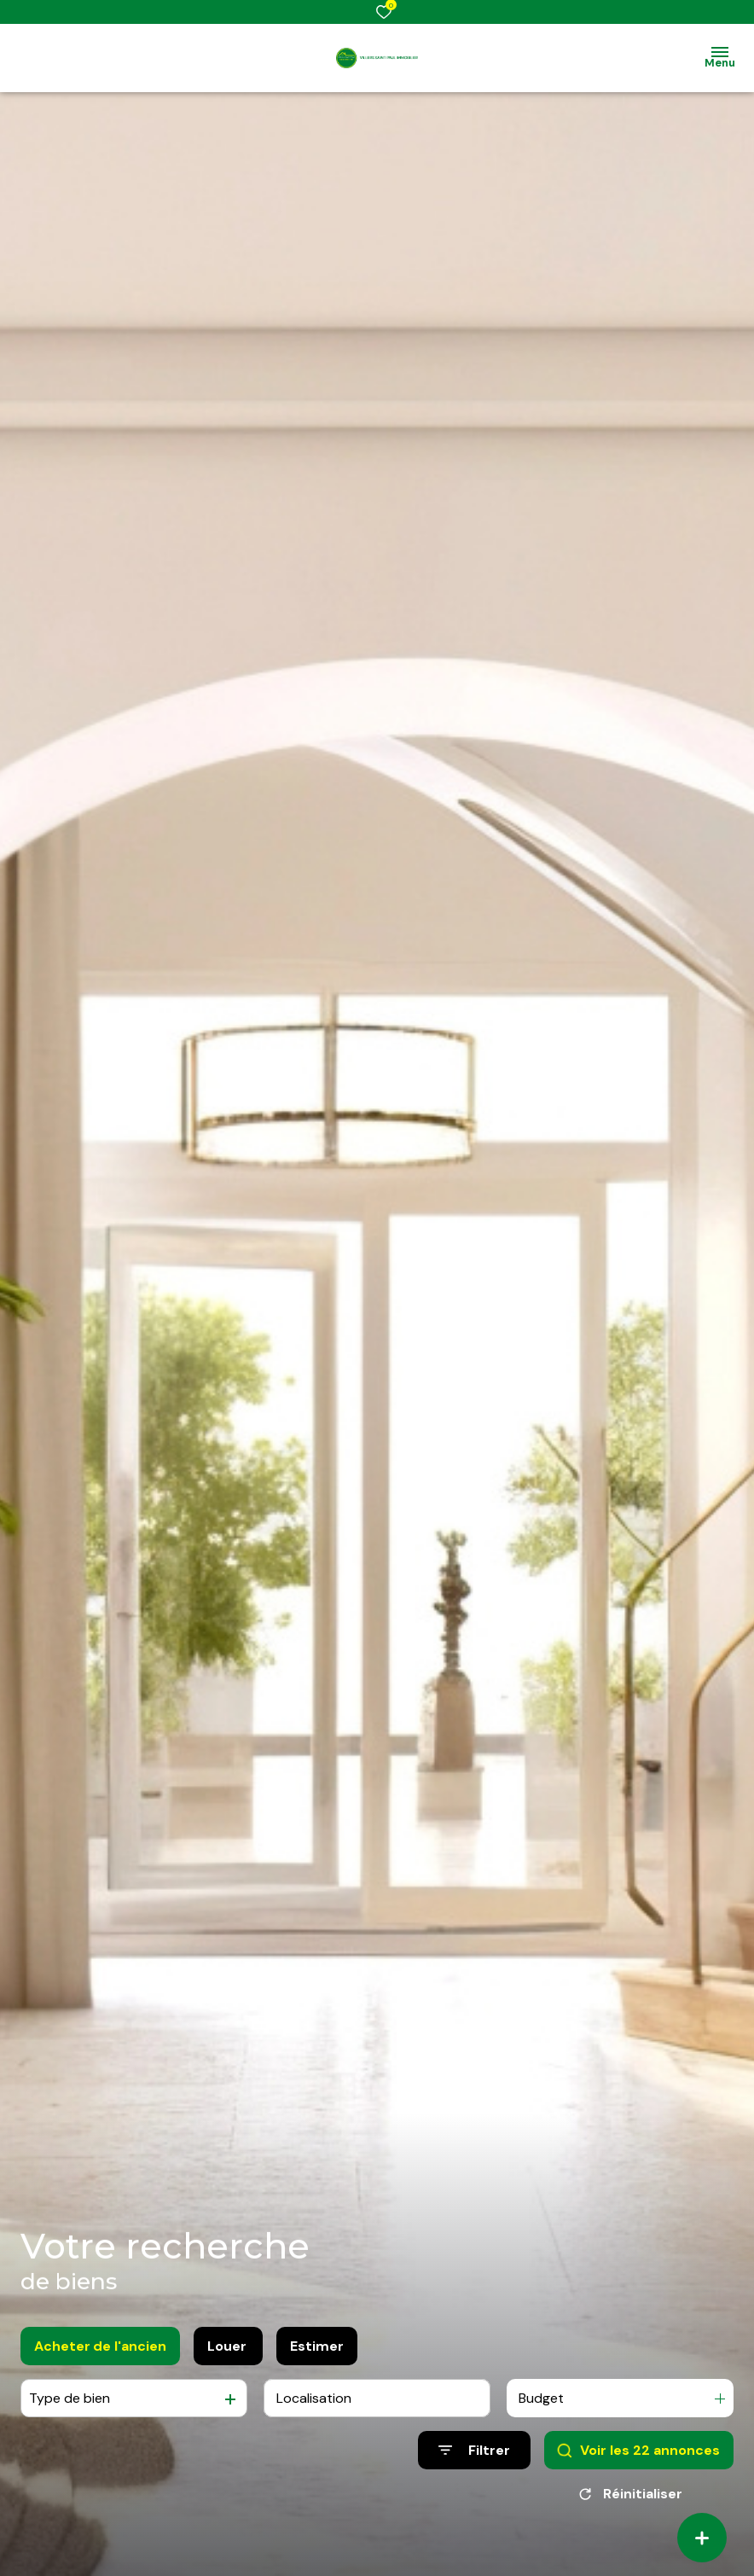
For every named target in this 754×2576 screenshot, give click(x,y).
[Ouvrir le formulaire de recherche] (474, 2497)
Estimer (317, 2393)
